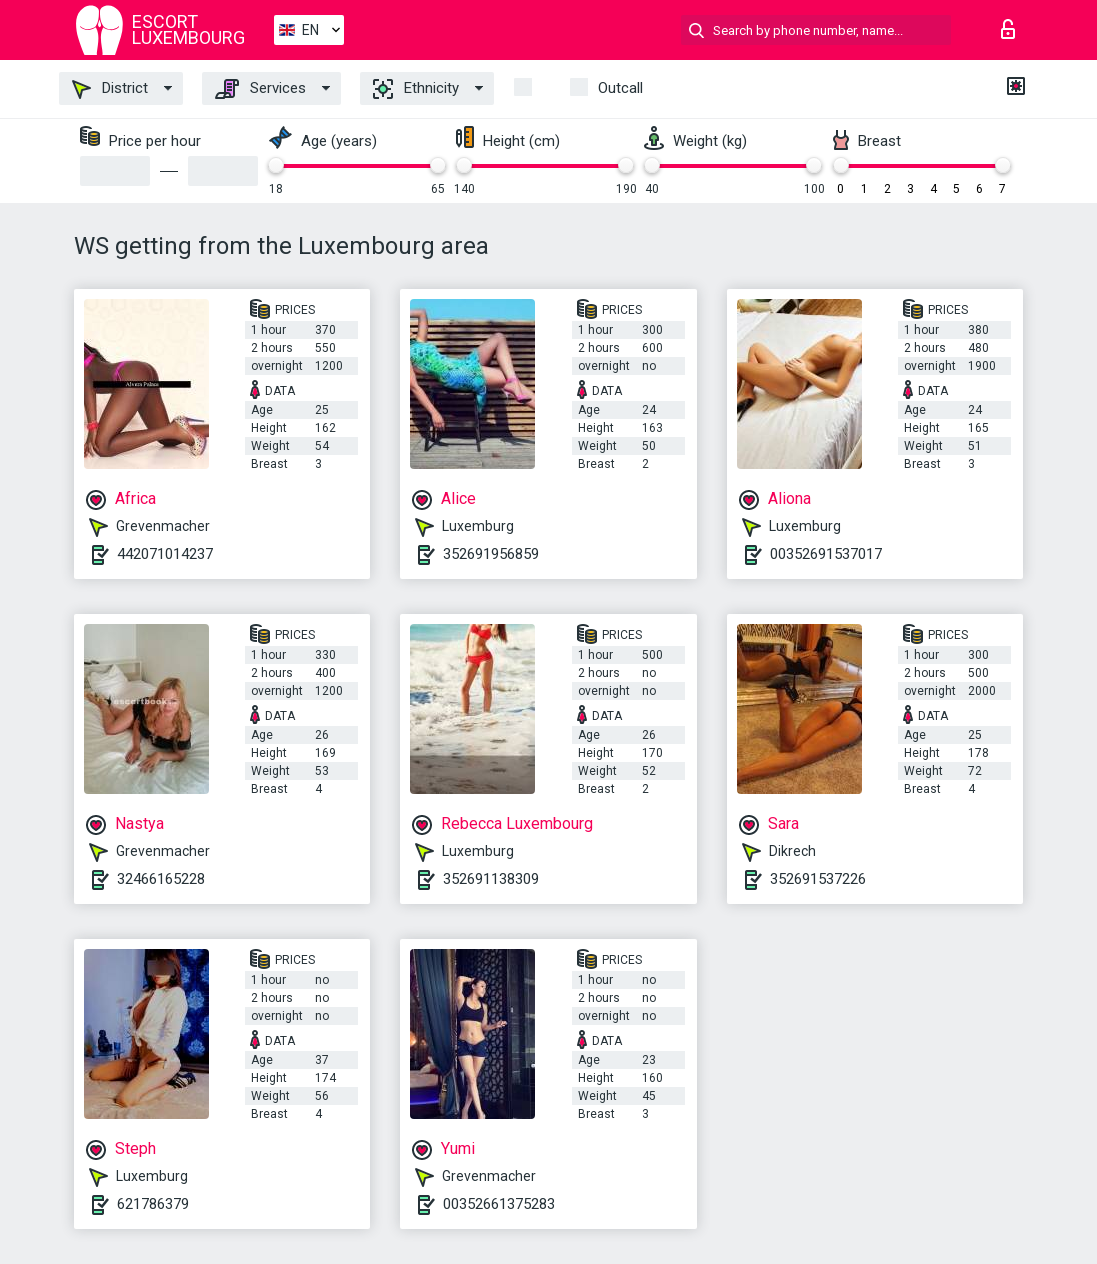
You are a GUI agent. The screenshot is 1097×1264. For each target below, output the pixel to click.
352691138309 (491, 879)
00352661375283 (499, 1204)
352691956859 (491, 554)
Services (260, 89)
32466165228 (161, 879)
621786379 (153, 1204)
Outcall (620, 88)
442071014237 (165, 554)
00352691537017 (826, 554)
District (110, 89)
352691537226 (818, 879)
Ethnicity (416, 89)
